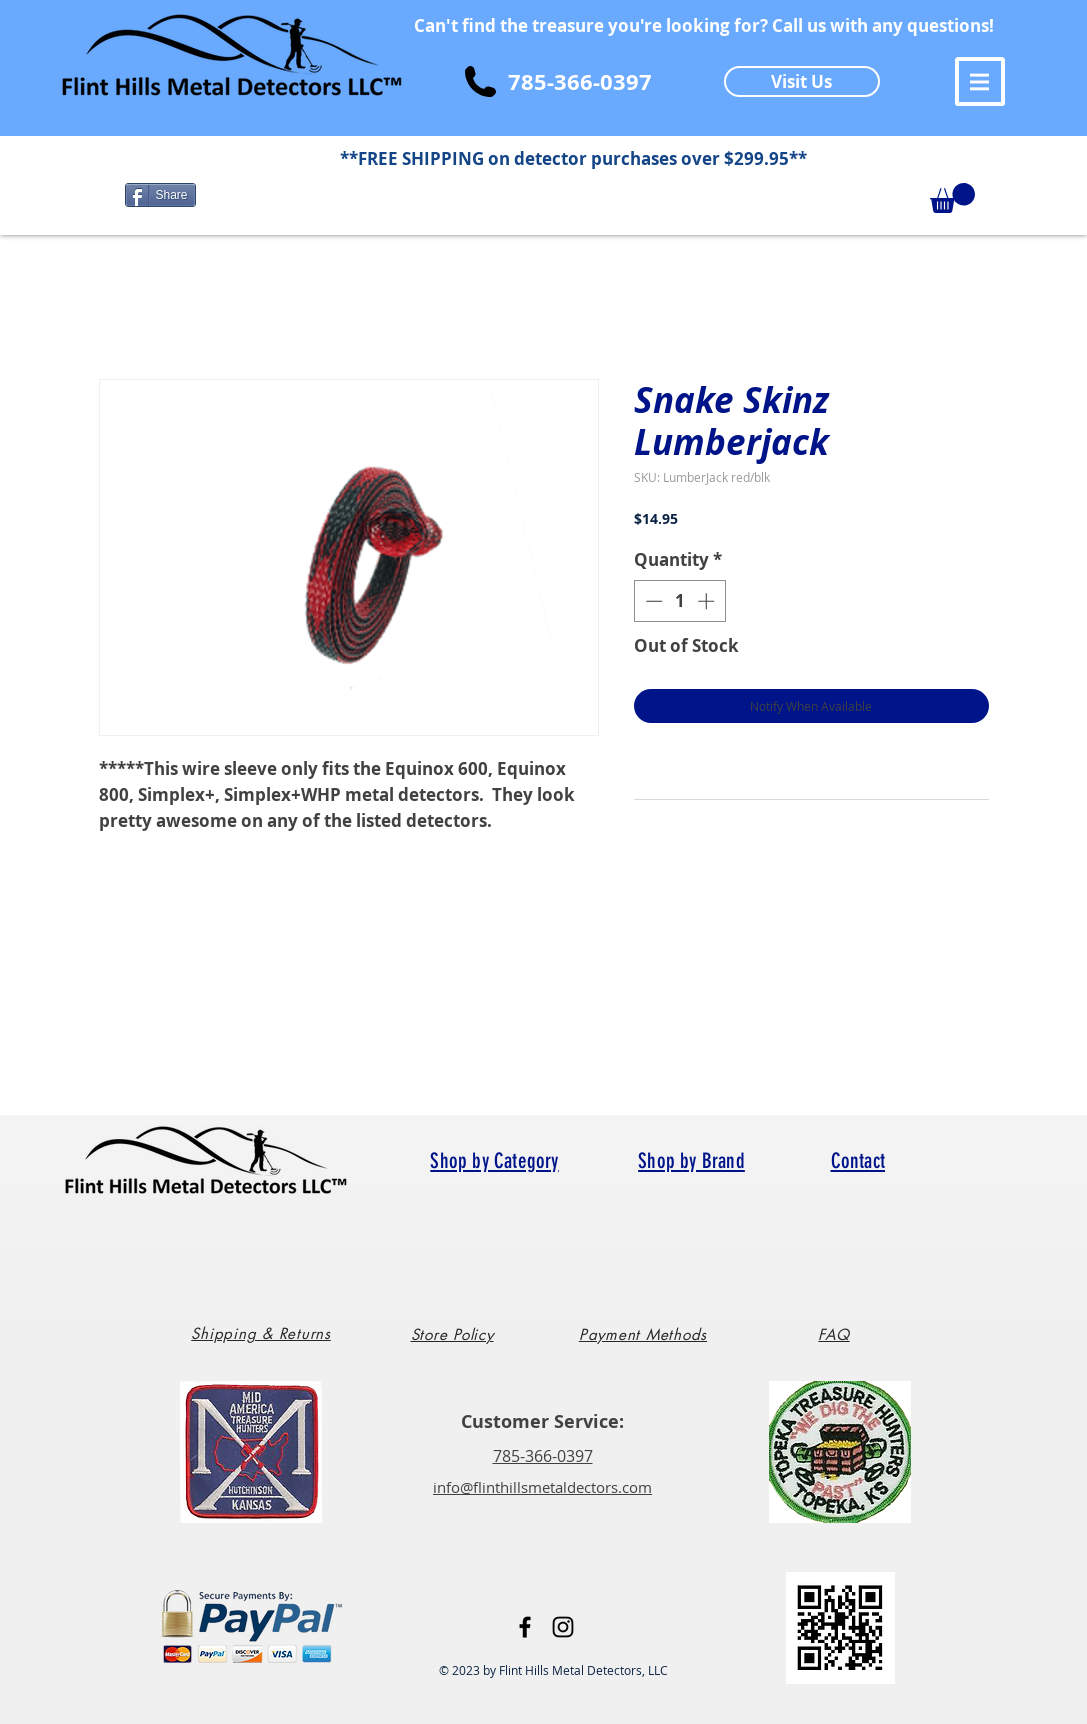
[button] (980, 81)
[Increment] (708, 601)
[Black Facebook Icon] (525, 1627)
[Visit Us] (802, 81)
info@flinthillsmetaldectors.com (542, 1487)
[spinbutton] (679, 601)
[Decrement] (652, 601)
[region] (268, 1341)
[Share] (160, 195)
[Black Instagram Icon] (563, 1627)
